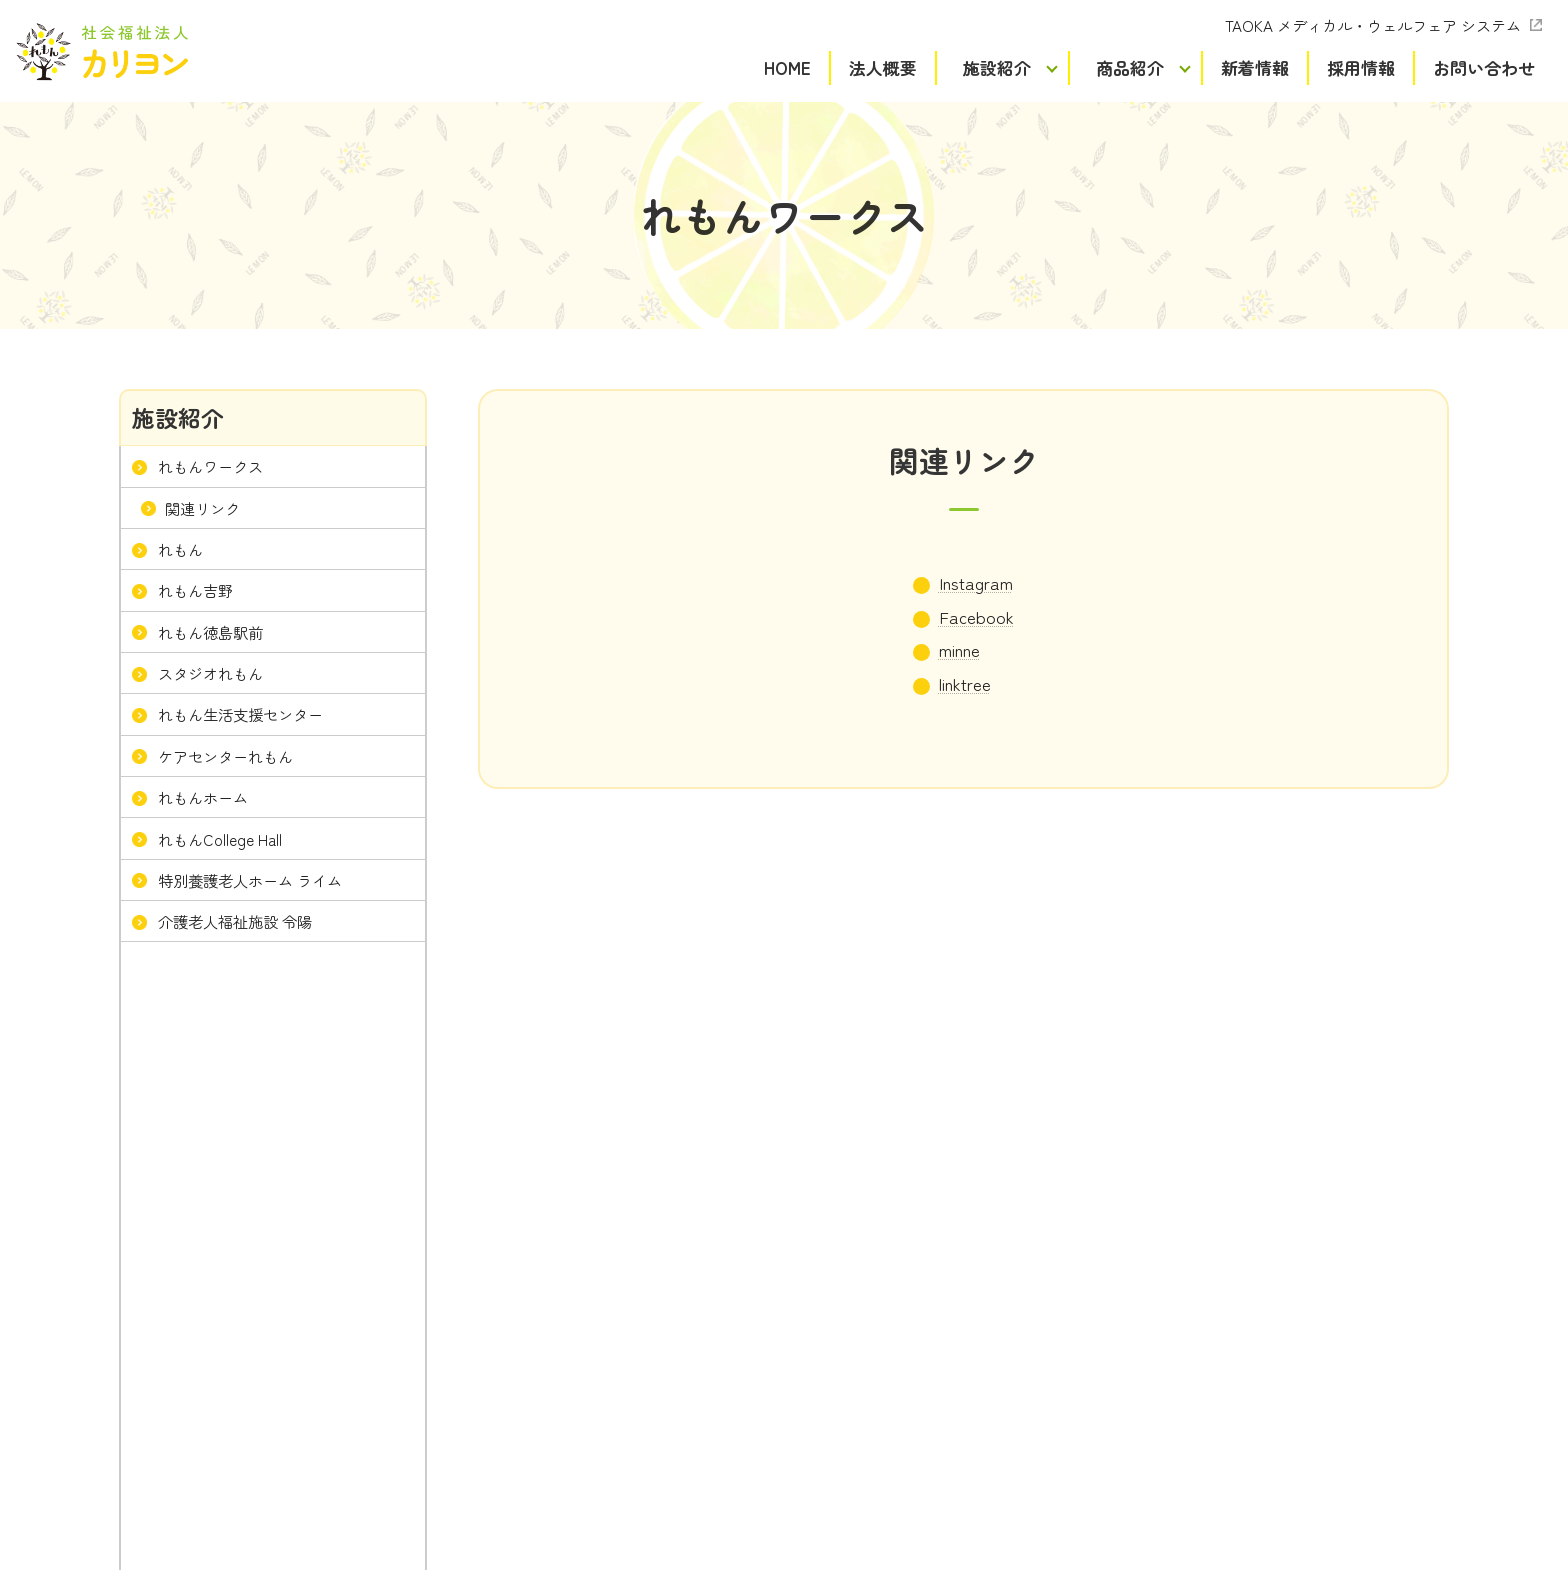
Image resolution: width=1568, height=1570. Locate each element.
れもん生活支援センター (240, 714)
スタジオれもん (210, 673)
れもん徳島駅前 (210, 631)
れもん (180, 549)
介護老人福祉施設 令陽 (235, 921)
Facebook (976, 616)
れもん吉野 (195, 590)
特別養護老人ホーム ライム (250, 879)
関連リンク (202, 507)
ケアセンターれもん (225, 755)
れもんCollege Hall (220, 838)
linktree (965, 683)
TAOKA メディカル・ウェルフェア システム (1373, 25)
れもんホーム (203, 797)
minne (959, 649)
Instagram (976, 582)
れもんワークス (210, 466)
